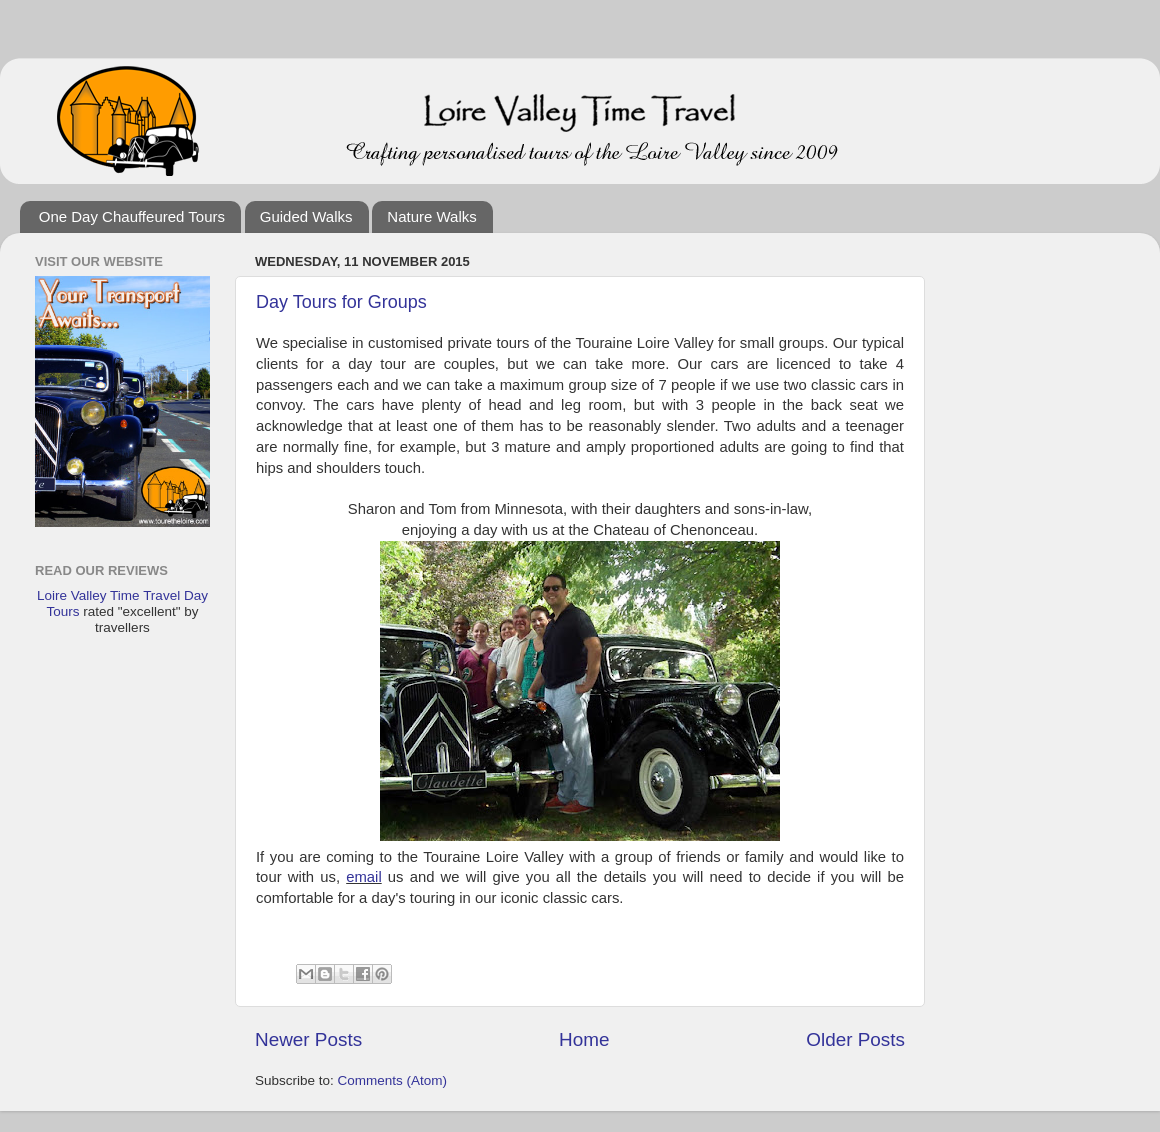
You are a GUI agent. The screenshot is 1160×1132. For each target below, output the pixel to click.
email (363, 877)
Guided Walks (306, 216)
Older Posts (855, 1039)
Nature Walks (431, 216)
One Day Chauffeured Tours (132, 216)
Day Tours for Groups (341, 302)
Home (584, 1039)
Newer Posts (308, 1039)
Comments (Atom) (393, 1080)
